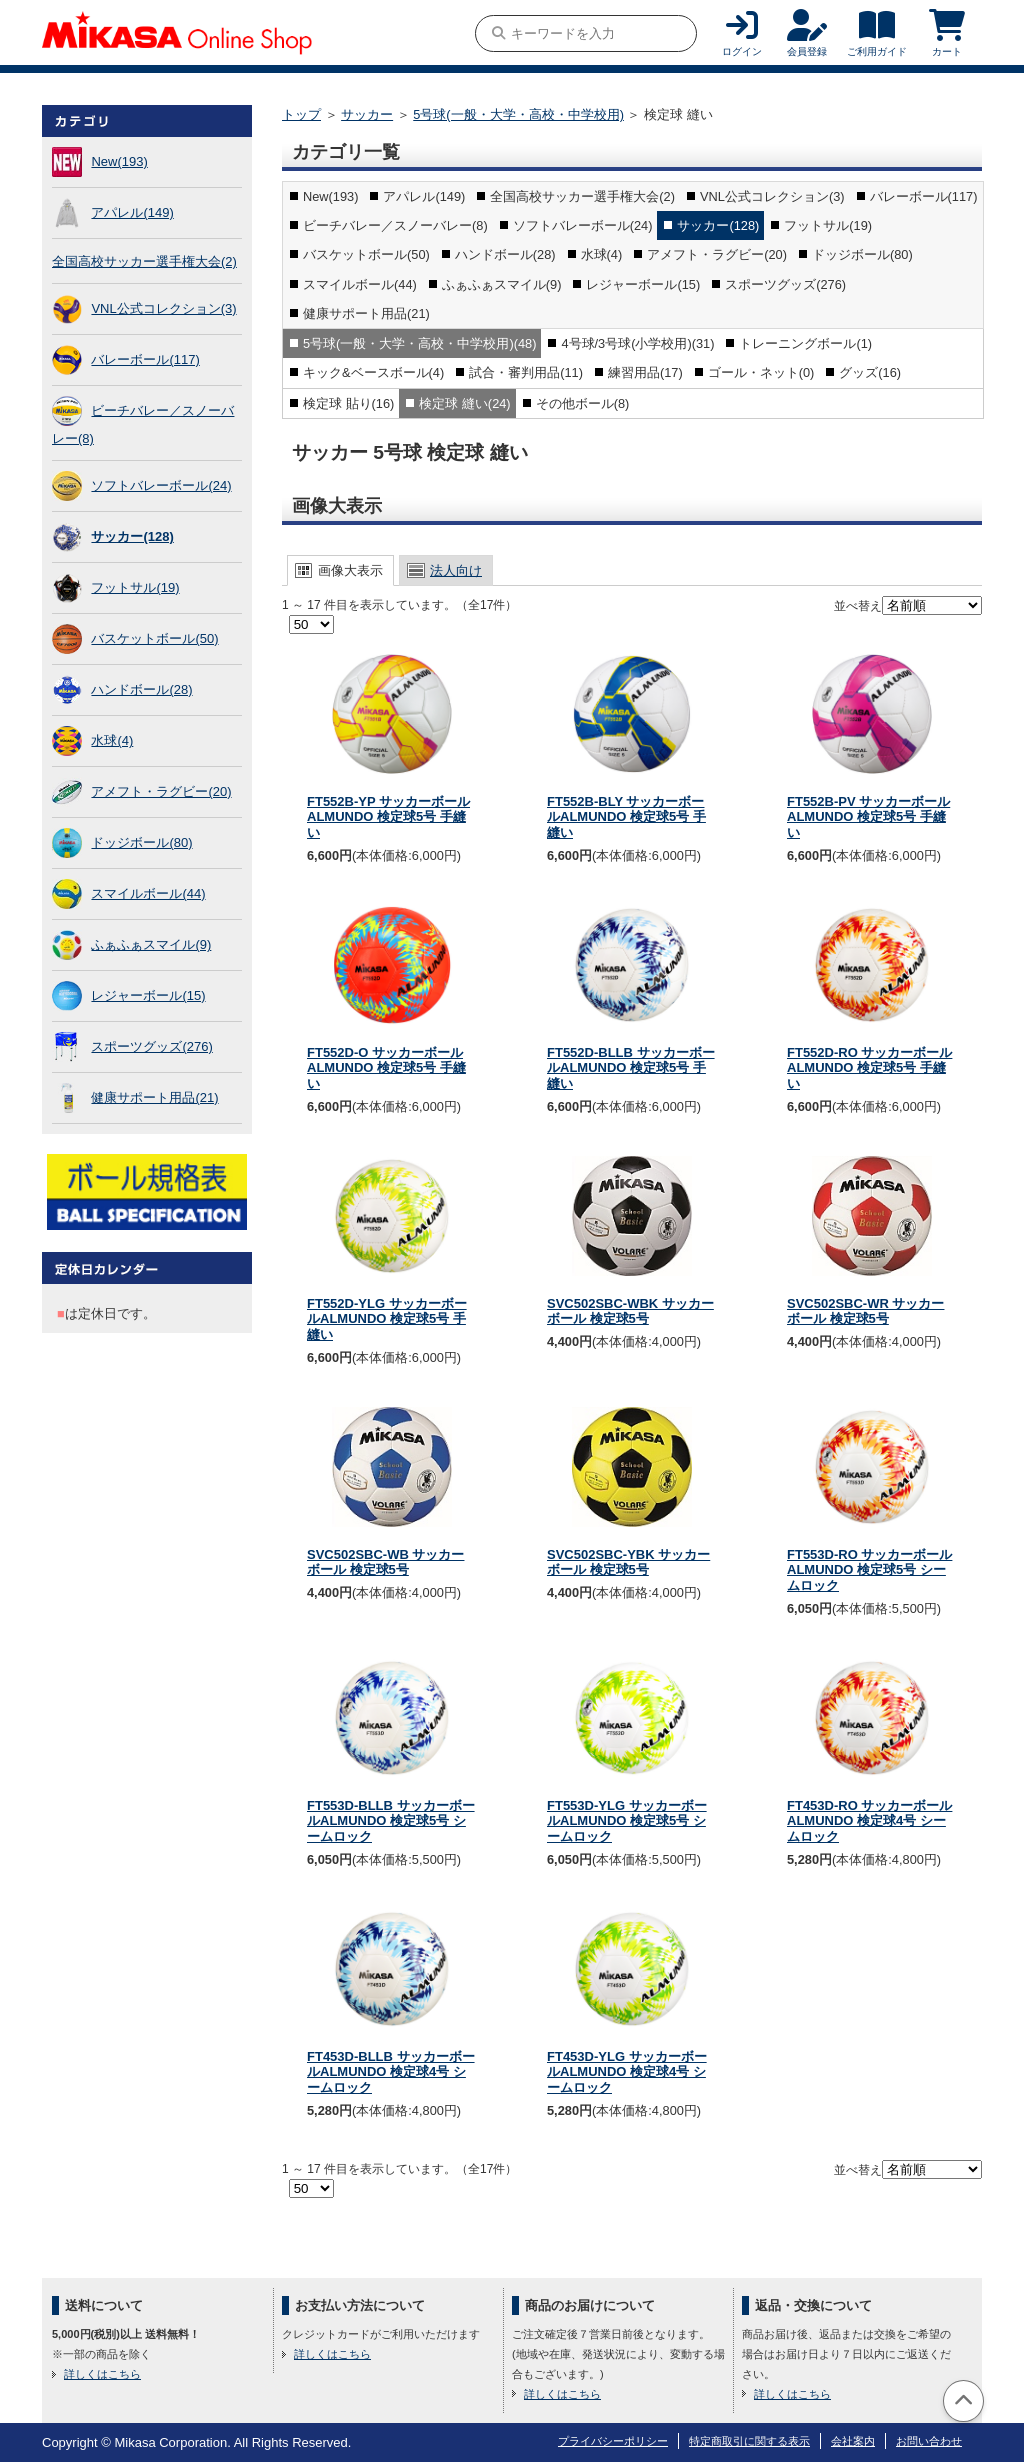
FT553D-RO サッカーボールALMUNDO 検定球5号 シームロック (869, 1570)
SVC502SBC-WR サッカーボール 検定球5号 (865, 1311)
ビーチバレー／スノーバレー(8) (395, 225)
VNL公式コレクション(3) (163, 308)
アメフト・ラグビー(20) (161, 791)
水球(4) (112, 740)
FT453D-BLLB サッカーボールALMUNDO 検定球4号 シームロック (391, 2072)
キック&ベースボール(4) (373, 372)
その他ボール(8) (583, 403)
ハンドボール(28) (141, 689)
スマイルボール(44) (148, 893)
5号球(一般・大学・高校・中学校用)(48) (419, 343)
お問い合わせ (929, 2441)
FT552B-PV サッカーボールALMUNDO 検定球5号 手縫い (868, 817)
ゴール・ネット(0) (761, 372)
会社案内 (853, 2441)
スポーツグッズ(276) (151, 1046)
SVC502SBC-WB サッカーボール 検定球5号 (385, 1562)
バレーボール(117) (145, 359)
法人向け (456, 570)
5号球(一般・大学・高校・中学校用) (518, 114)
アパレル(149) (132, 212)
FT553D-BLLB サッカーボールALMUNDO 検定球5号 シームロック (391, 1821)
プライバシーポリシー (613, 2441)
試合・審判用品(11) (526, 372)
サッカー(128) (132, 536)
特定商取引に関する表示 (749, 2441)
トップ (301, 114)
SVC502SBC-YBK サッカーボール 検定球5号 (628, 1562)
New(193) (119, 161)
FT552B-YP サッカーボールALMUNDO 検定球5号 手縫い (388, 817)
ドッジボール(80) (141, 842)
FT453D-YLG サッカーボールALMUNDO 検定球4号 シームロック (627, 2072)
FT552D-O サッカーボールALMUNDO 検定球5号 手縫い (386, 1068)
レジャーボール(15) (148, 995)
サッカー (367, 114)
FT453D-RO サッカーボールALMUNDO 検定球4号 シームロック (869, 1821)
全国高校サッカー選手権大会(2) (144, 261)
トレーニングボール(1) (805, 343)
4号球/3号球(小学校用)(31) (637, 343)
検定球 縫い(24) (464, 403)
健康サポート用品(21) (154, 1097)
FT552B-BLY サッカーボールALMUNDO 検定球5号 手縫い (626, 817)
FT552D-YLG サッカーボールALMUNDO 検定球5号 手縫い (387, 1319)
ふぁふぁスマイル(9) (151, 944)
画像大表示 (350, 570)
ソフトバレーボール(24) (161, 485)
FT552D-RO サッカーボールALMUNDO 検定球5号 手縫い (869, 1068)
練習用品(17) (645, 372)
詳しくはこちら (102, 2374)
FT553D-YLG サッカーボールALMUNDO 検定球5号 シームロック (627, 1821)
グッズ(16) (870, 372)
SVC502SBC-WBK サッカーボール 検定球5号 (630, 1311)
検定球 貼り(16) (348, 403)
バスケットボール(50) (154, 638)
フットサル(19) (135, 587)
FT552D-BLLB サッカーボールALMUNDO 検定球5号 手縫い (631, 1068)
